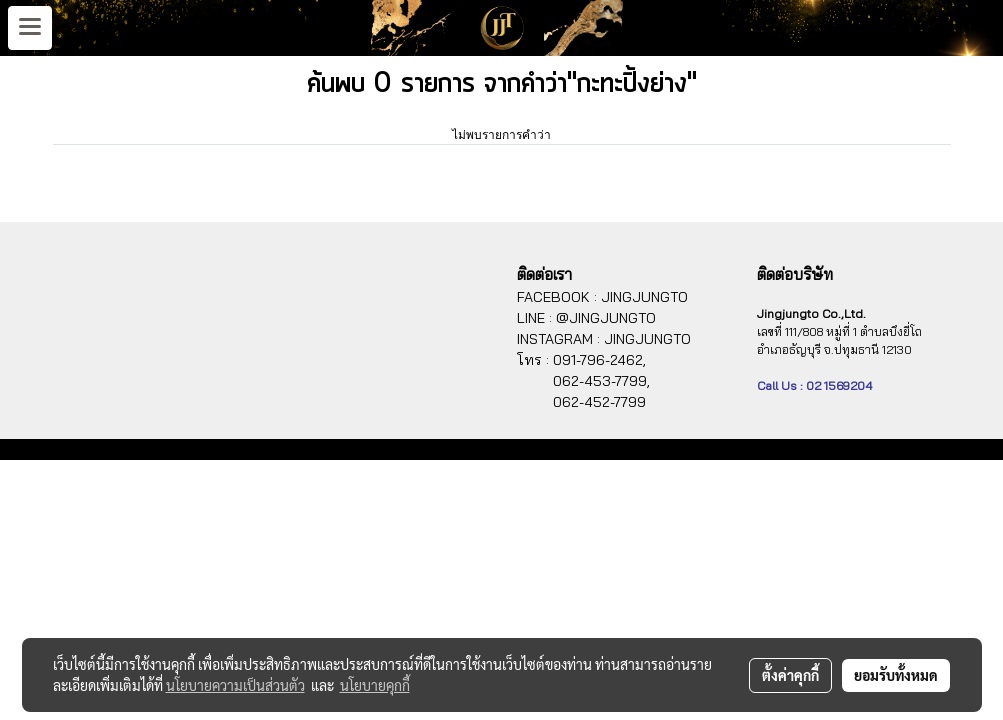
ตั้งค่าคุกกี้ (790, 675)
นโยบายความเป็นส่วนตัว (235, 685)
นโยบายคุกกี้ (375, 685)
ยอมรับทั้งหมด (896, 675)
